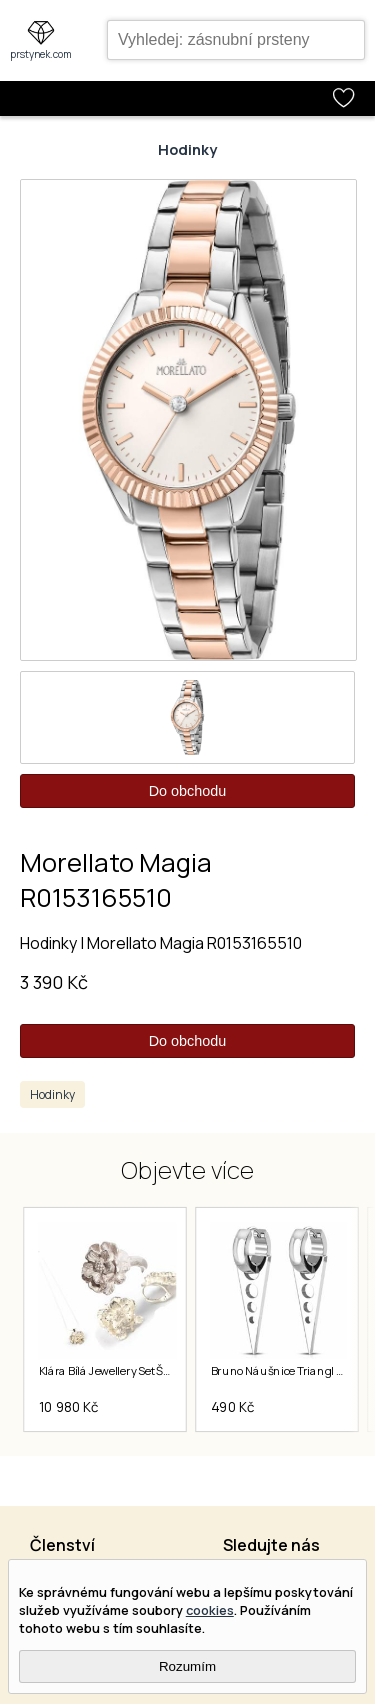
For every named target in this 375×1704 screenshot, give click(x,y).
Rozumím (187, 1666)
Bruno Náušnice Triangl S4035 (290, 1371)
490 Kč (232, 1407)
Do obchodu (188, 791)
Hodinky (187, 149)
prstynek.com (41, 54)
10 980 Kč (68, 1407)
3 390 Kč (54, 982)
